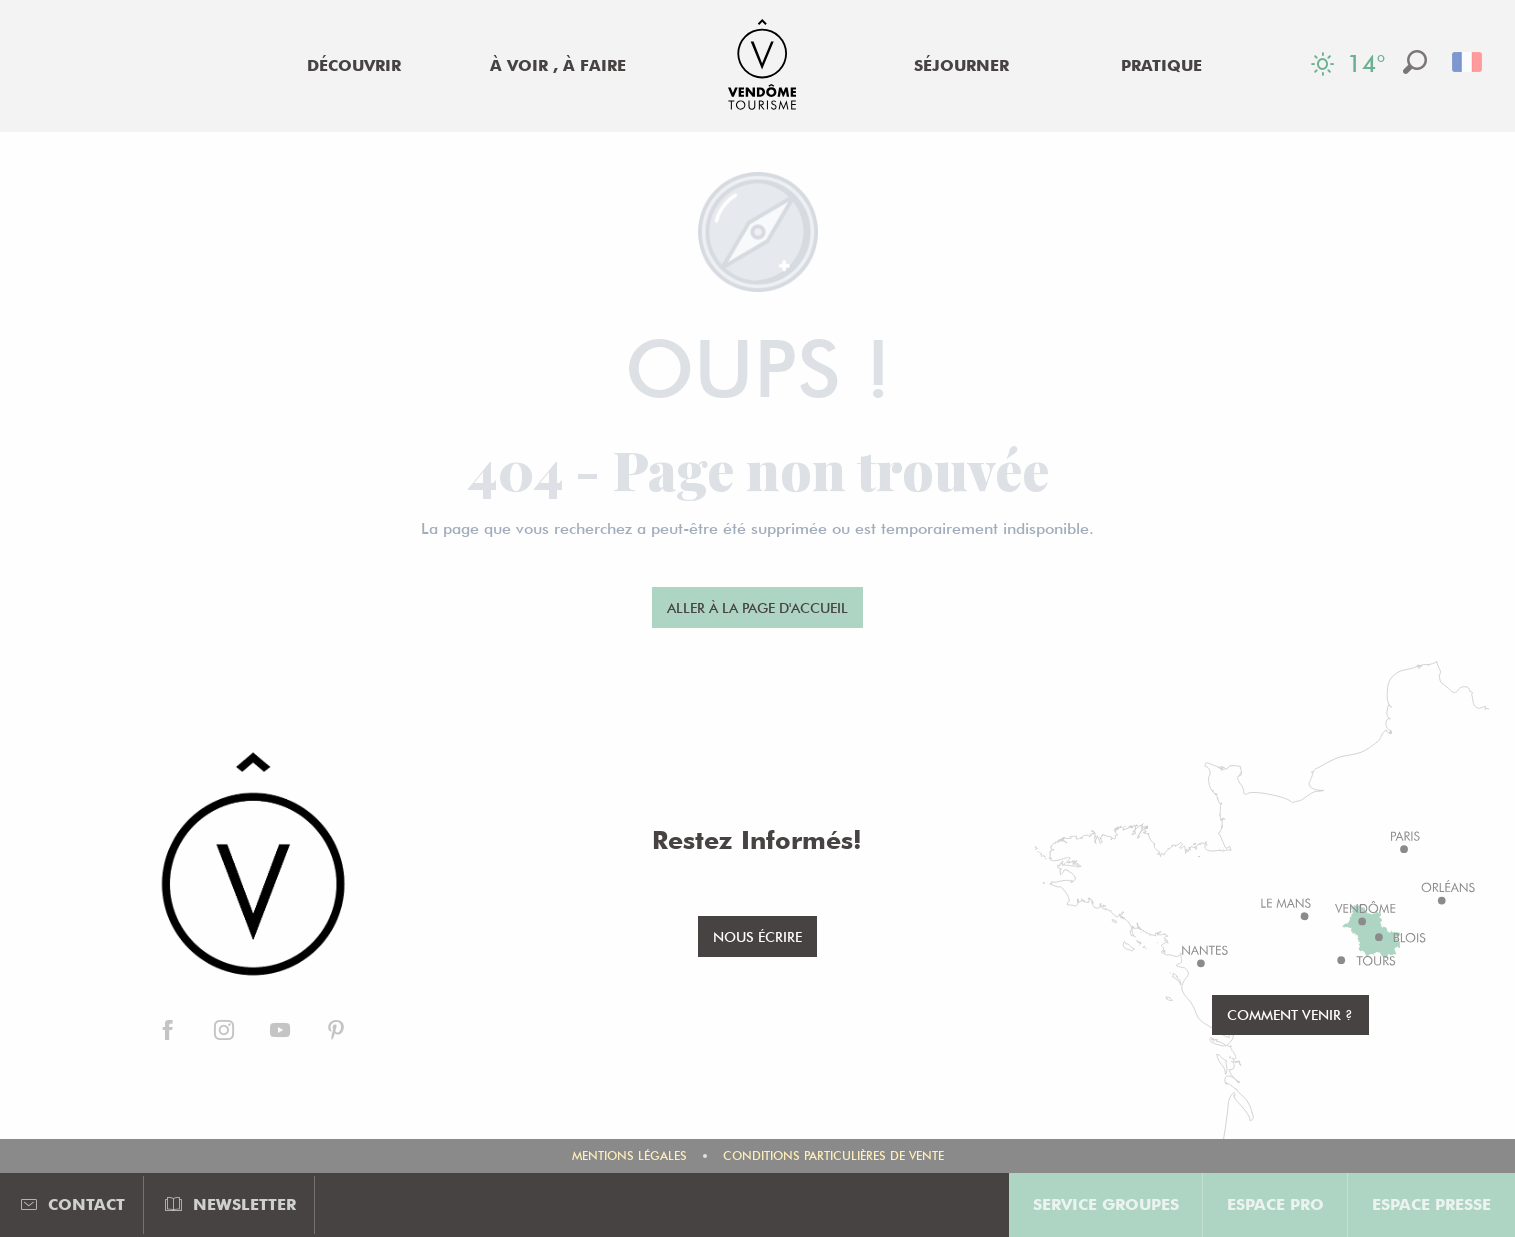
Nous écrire (757, 936)
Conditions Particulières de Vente (833, 1155)
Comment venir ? (1290, 1014)
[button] (1415, 62)
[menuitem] (354, 66)
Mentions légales (629, 1155)
